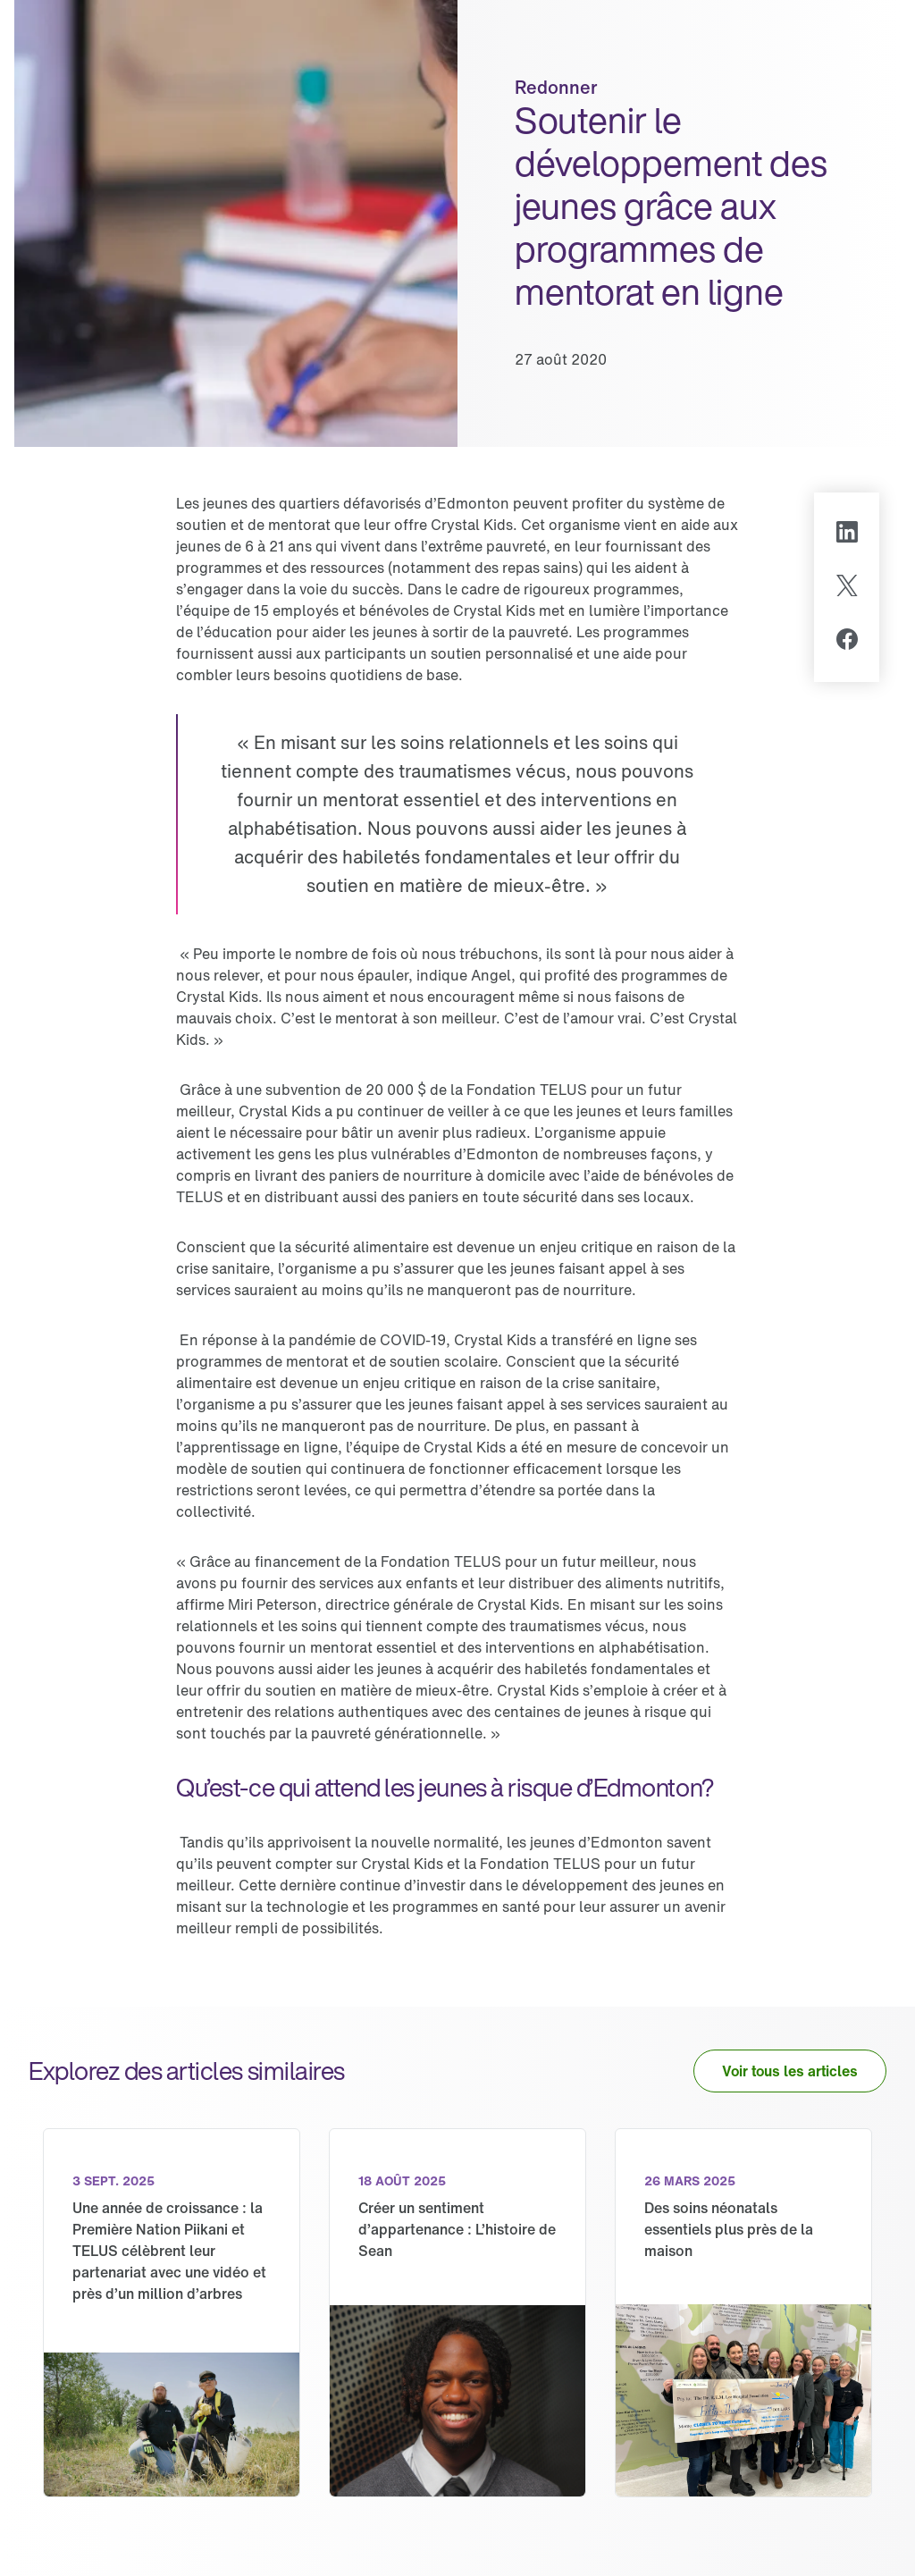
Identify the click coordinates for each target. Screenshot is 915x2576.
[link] (171, 2312)
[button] (790, 2071)
